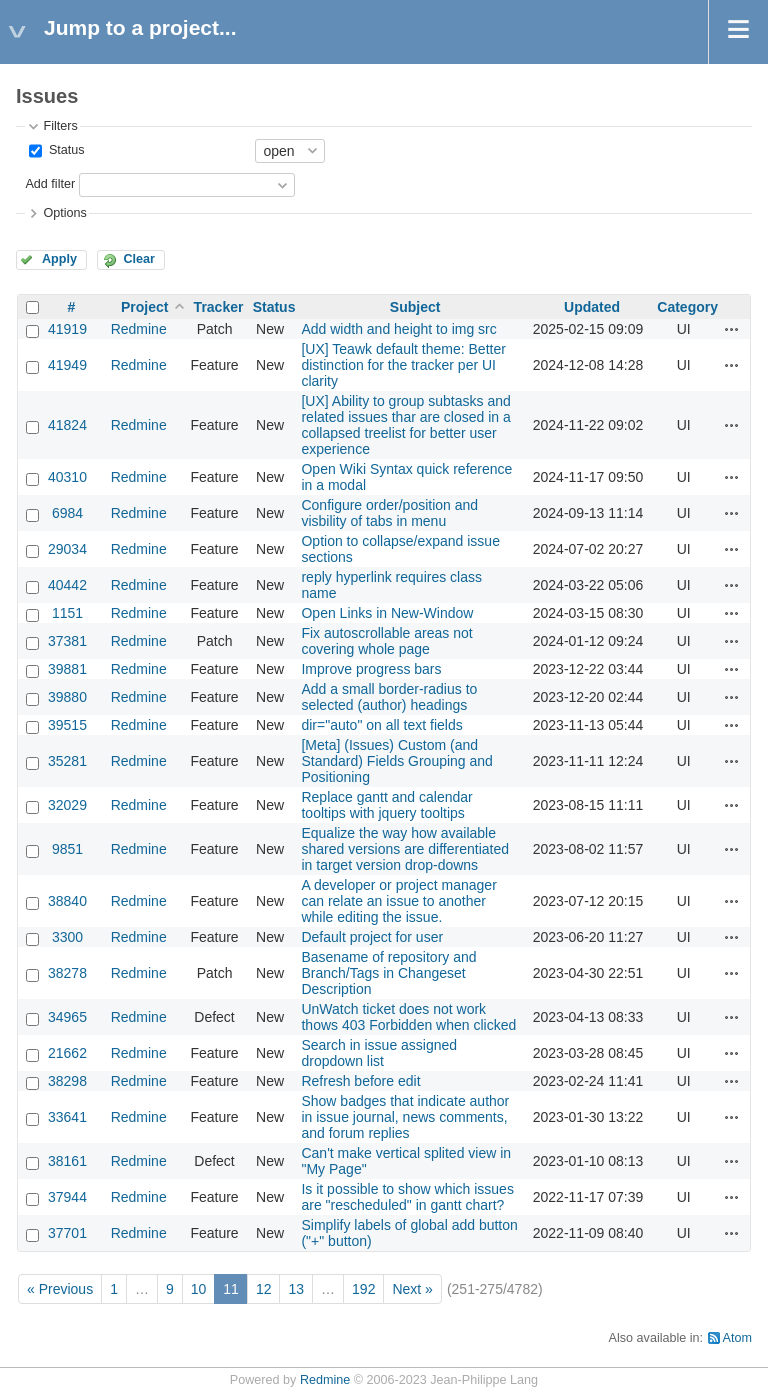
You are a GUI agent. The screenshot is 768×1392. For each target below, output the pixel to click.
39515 (67, 725)
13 (296, 1289)
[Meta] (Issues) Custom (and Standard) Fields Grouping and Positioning (396, 761)
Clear (139, 259)
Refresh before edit (360, 1081)
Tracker (219, 307)
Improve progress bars (371, 669)
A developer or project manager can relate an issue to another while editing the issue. (398, 901)
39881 (67, 669)
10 (199, 1289)
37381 (67, 641)
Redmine (139, 329)
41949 (67, 365)
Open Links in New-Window (387, 613)
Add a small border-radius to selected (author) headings (389, 697)
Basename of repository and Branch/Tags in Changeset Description (388, 973)
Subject (415, 307)
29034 (67, 549)
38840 (67, 901)
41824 (67, 425)
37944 (67, 1197)
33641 (67, 1117)
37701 (67, 1233)
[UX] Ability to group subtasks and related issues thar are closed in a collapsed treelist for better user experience (405, 425)
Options (64, 213)
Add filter (50, 184)
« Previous (60, 1289)
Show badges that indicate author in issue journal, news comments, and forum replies (405, 1117)
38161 (67, 1161)
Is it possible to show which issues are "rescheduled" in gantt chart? (407, 1197)
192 (363, 1289)
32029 (67, 805)
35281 (67, 761)
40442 (67, 585)
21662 (67, 1053)
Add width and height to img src (398, 329)
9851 (67, 849)
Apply (59, 259)
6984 (67, 513)
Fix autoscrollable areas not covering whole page (386, 641)
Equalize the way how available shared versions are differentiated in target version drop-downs (405, 849)
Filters (60, 126)
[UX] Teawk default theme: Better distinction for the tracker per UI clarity (403, 365)
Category (687, 307)
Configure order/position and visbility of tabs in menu (389, 513)
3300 (67, 937)
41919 (67, 329)
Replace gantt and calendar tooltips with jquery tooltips (386, 805)
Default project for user (372, 937)
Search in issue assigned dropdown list (379, 1053)
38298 (67, 1081)
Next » (412, 1289)
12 (264, 1289)
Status (64, 150)
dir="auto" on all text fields (381, 725)
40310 (67, 477)
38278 (67, 973)
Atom (737, 1338)
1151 (67, 613)
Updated (592, 307)
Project (144, 307)
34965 (67, 1017)
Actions (732, 329)
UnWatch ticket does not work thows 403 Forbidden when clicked (408, 1017)
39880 (67, 697)
